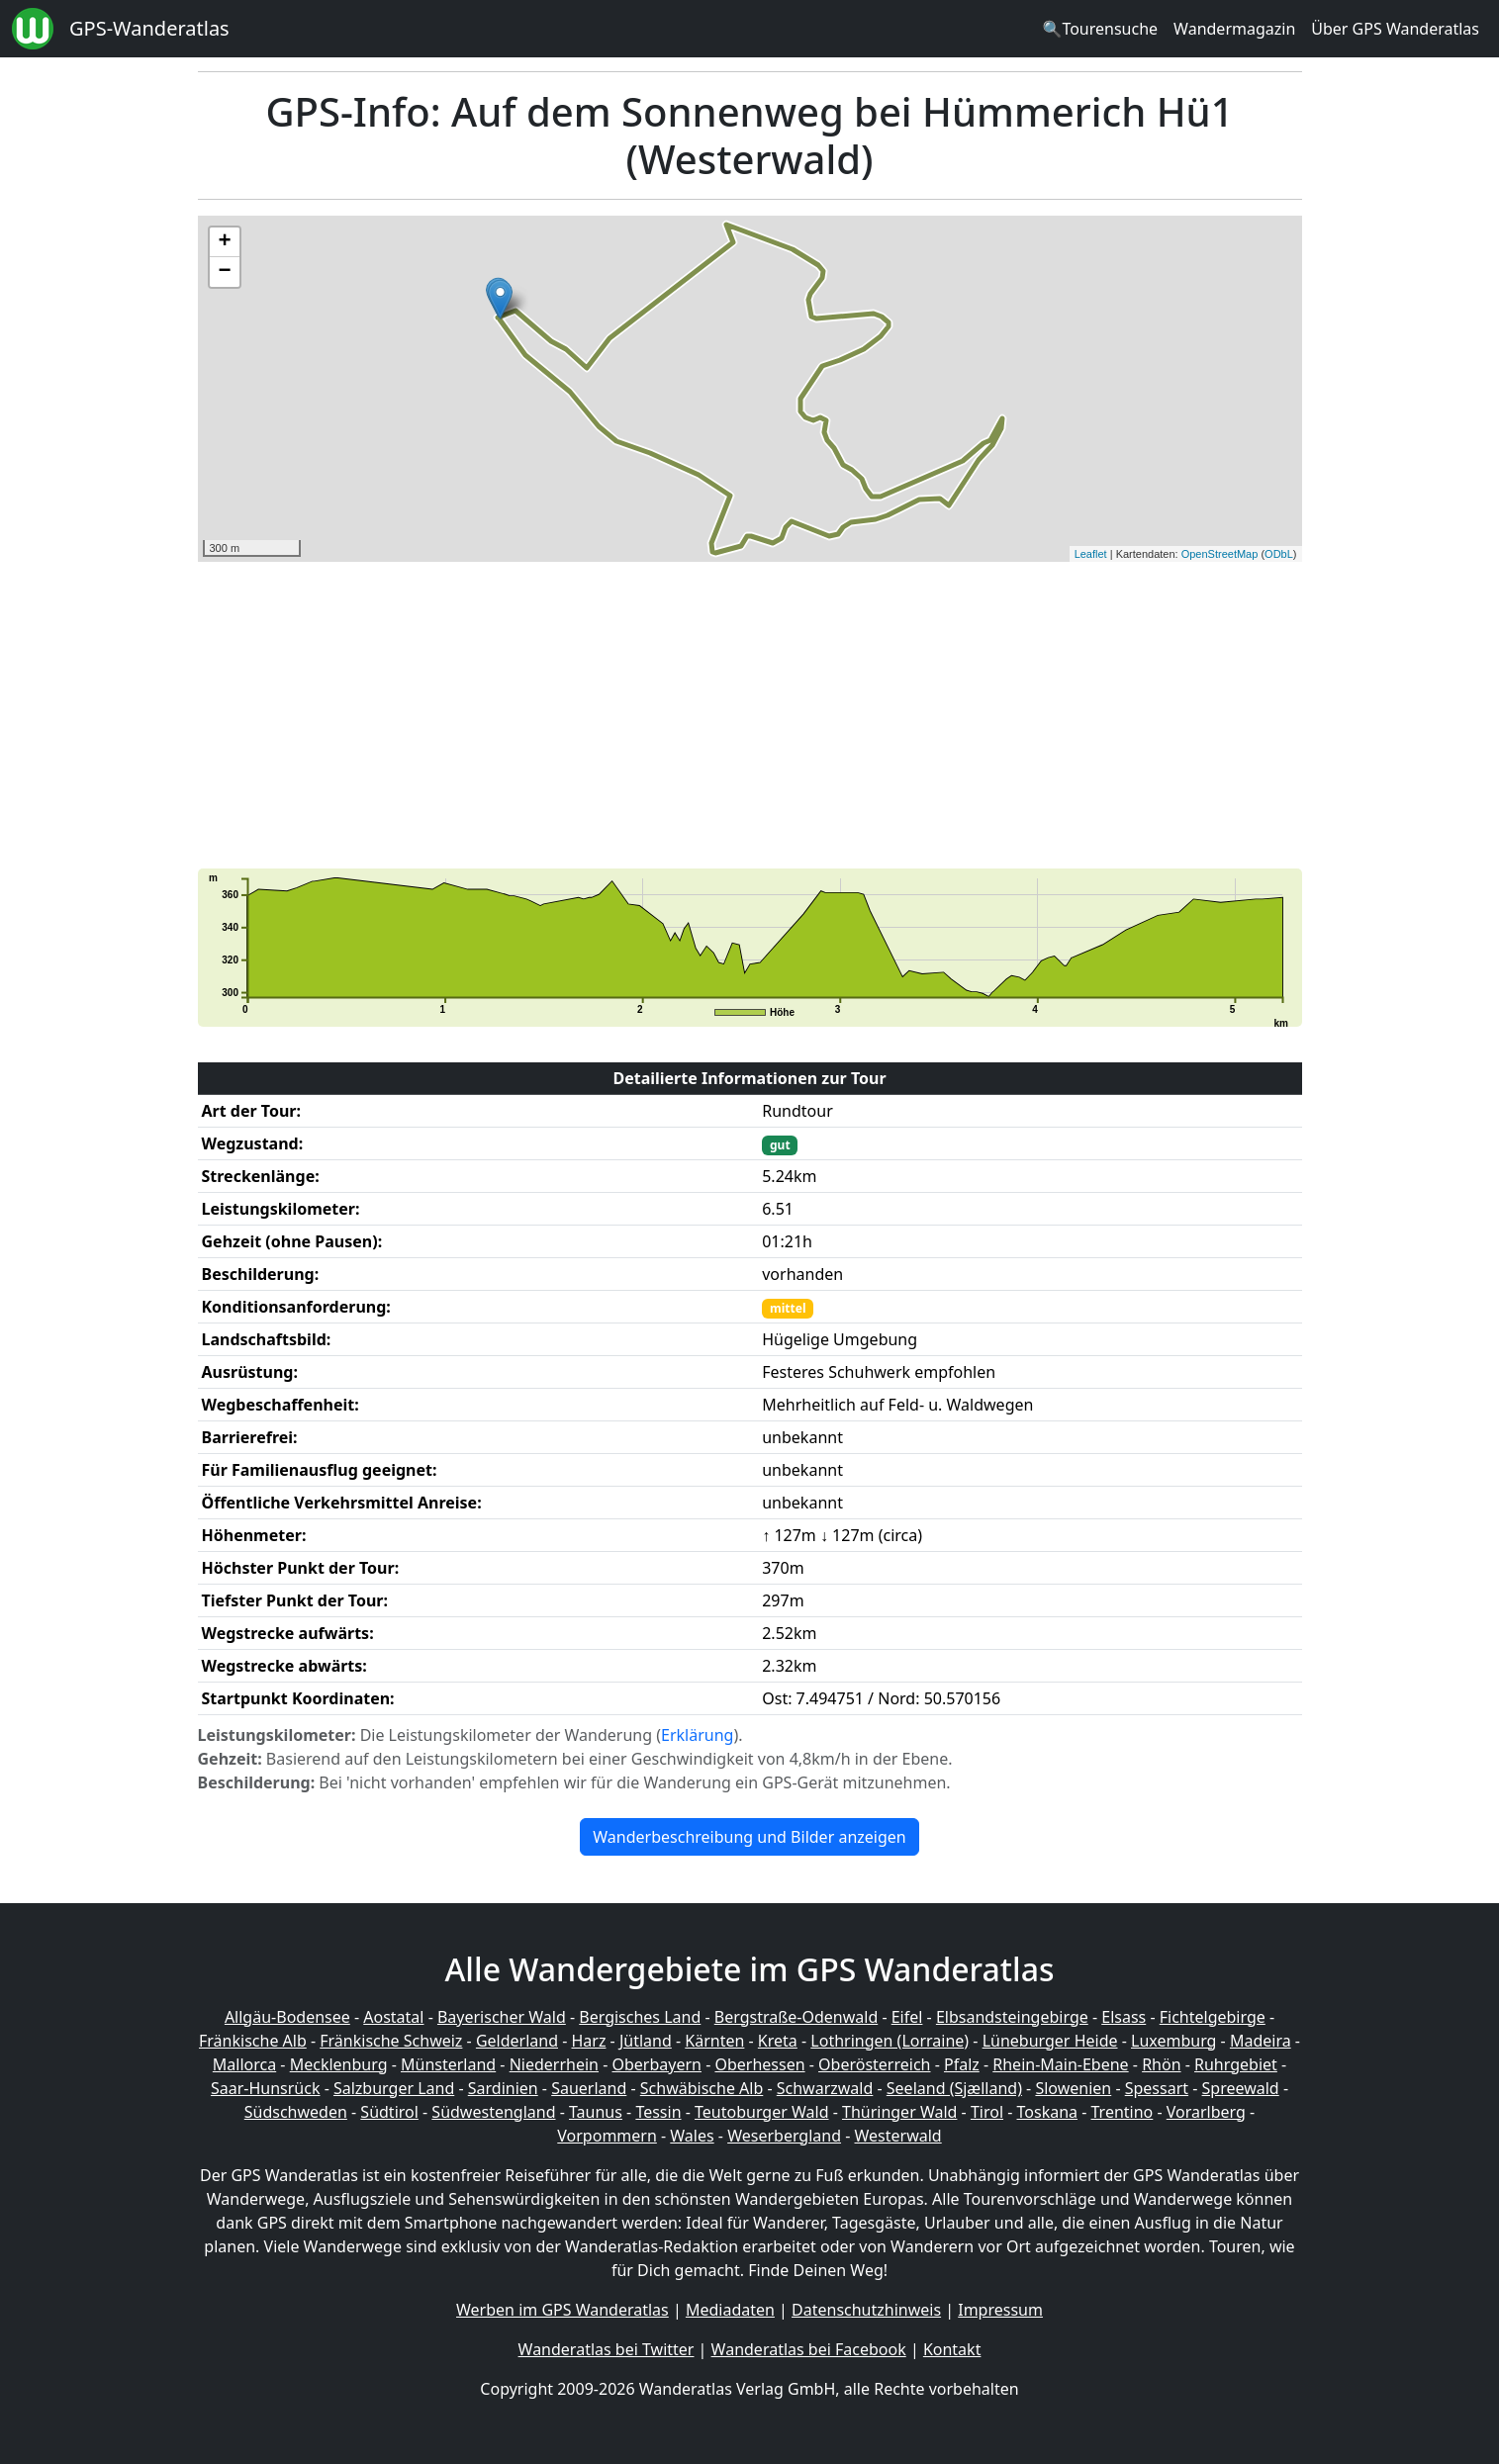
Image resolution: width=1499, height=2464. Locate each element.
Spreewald (1240, 2088)
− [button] (224, 272)
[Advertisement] (750, 715)
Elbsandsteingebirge (1012, 2017)
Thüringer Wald (899, 2112)
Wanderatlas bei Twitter (606, 2349)
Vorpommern (607, 2135)
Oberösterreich (874, 2064)
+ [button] (224, 242)
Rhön (1161, 2064)
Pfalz (962, 2064)
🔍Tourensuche (1100, 29)
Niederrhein (554, 2064)
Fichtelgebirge (1212, 2017)
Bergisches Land (640, 2017)
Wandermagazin (1234, 29)
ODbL (1279, 554)
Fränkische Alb (253, 2041)
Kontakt (952, 2349)
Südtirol (389, 2112)
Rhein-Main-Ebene (1060, 2064)
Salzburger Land (393, 2088)
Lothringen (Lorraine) (889, 2041)
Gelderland (517, 2041)
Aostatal (393, 2017)
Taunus (595, 2112)
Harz (588, 2041)
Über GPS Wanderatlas (1395, 29)
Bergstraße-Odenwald (796, 2017)
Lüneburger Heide (1050, 2041)
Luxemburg (1173, 2041)
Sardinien (503, 2088)
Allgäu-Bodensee (287, 2017)
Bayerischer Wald (501, 2017)
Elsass (1123, 2017)
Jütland (645, 2041)
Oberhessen (759, 2064)
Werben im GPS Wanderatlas (562, 2310)
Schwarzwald (825, 2088)
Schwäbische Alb (701, 2088)
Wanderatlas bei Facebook (808, 2349)
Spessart (1156, 2088)
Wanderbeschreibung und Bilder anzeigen (749, 1837)
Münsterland (448, 2064)
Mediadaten (730, 2310)
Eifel (907, 2017)
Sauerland (588, 2088)
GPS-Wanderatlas (149, 28)
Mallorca (244, 2064)
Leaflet (1091, 554)
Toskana (1047, 2112)
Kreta (777, 2041)
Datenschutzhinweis (866, 2310)
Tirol (987, 2112)
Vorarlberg (1206, 2112)
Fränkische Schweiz (391, 2041)
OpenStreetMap (1220, 554)
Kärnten (714, 2041)
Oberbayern (657, 2064)
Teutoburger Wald (761, 2112)
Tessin (658, 2112)
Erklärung (697, 1735)
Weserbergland (784, 2135)
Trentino (1122, 2112)
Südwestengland (493, 2112)
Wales (691, 2135)
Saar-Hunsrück (266, 2088)
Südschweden (295, 2112)
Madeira (1260, 2041)
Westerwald (898, 2135)
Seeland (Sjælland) (954, 2088)
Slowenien (1073, 2088)
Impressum (1000, 2310)
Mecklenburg (339, 2064)
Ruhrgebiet (1235, 2064)
